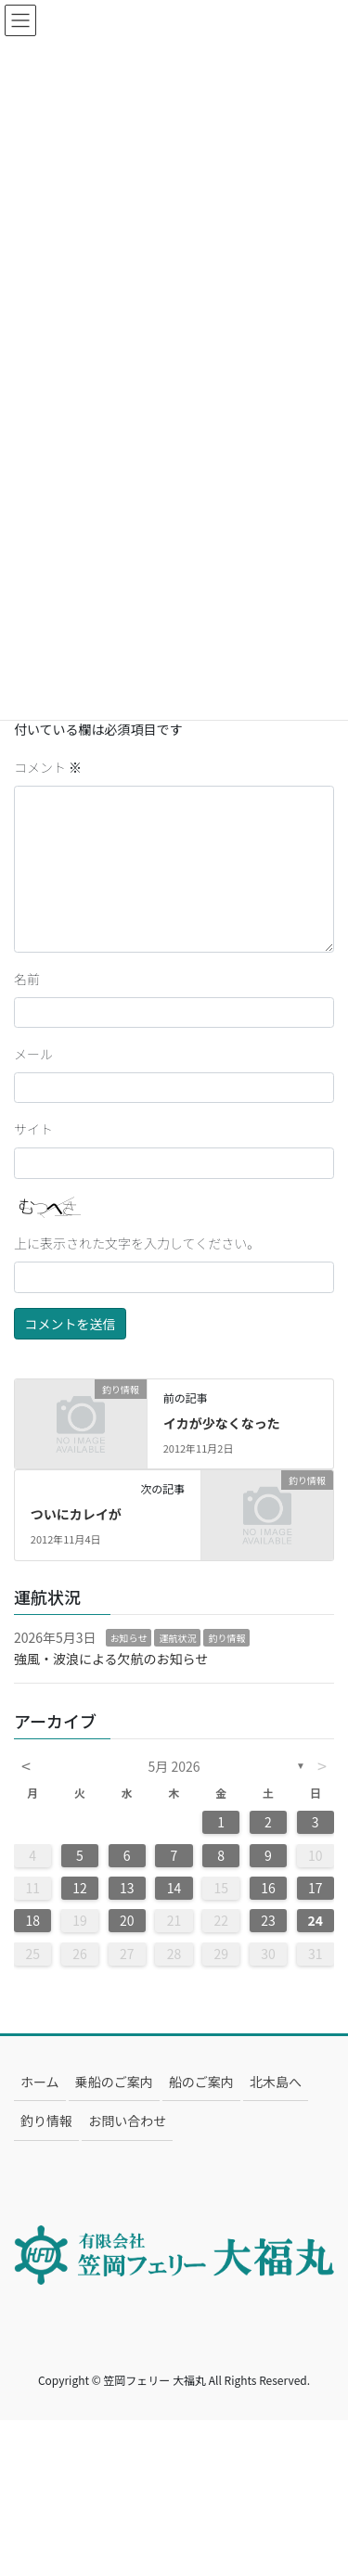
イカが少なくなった (221, 1423)
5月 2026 (174, 1766)
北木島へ (276, 2081)
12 (79, 1887)
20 (127, 1920)
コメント (48, 767)
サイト (33, 1129)
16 (268, 1887)
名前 (27, 978)
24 (315, 1920)
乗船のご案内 (114, 2081)
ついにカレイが (76, 1514)
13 (127, 1887)
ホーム (39, 2081)
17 (315, 1887)
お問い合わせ (127, 2120)
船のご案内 (201, 2081)
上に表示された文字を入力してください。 (137, 1243)
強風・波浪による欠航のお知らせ (111, 1658)
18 (32, 1920)
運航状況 (177, 1638)
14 (174, 1887)
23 (268, 1920)
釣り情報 (226, 1638)
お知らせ (129, 1638)
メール (33, 1053)
